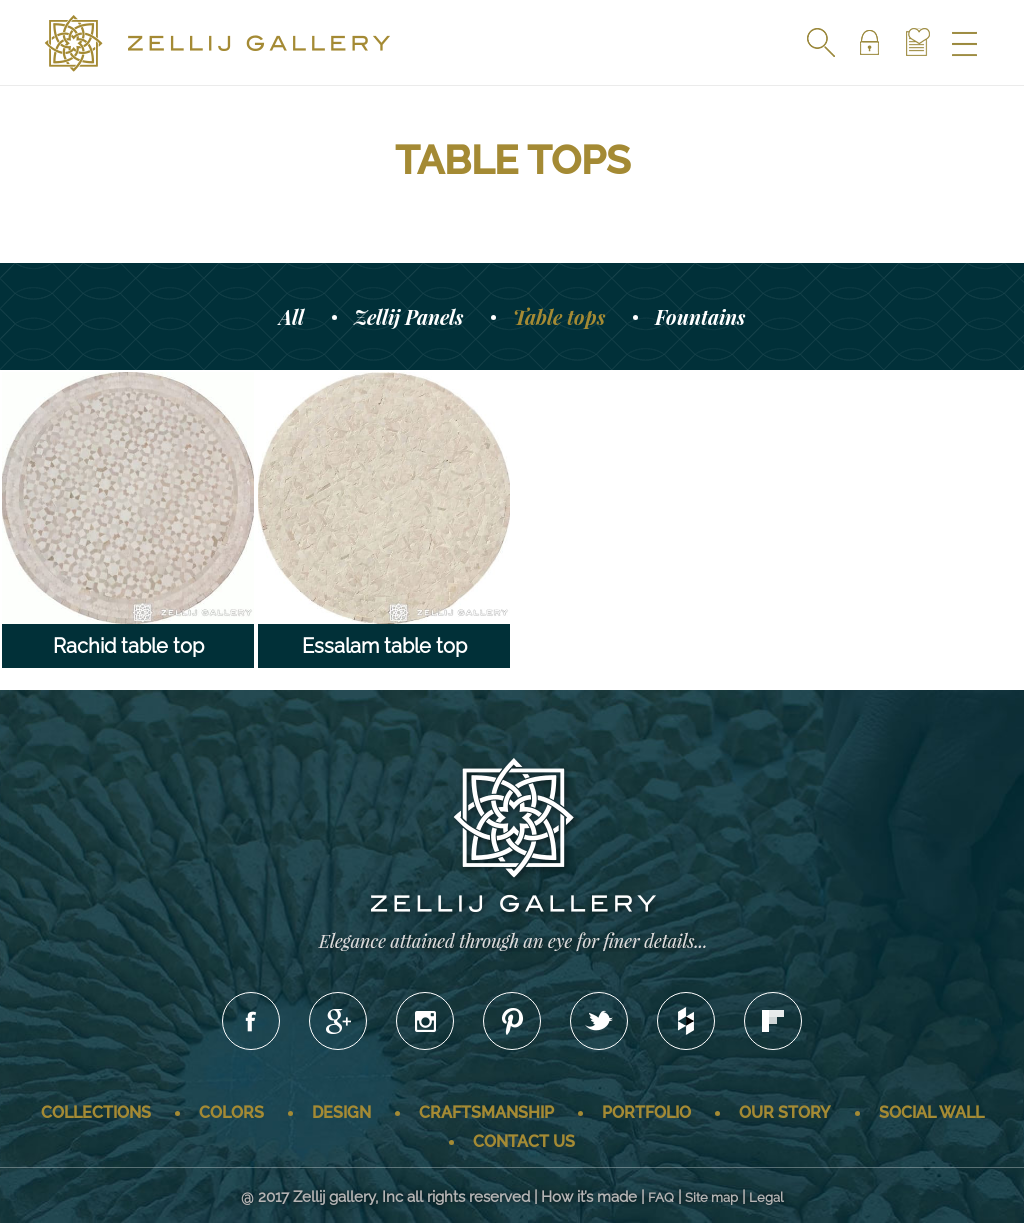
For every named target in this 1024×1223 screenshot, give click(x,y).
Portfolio (646, 1112)
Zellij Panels (408, 316)
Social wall (931, 1112)
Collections (96, 1112)
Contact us (524, 1141)
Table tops (559, 316)
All (291, 316)
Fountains (700, 316)
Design (341, 1112)
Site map (711, 1197)
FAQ (661, 1197)
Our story (785, 1112)
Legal (766, 1197)
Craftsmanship (486, 1112)
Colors (231, 1112)
